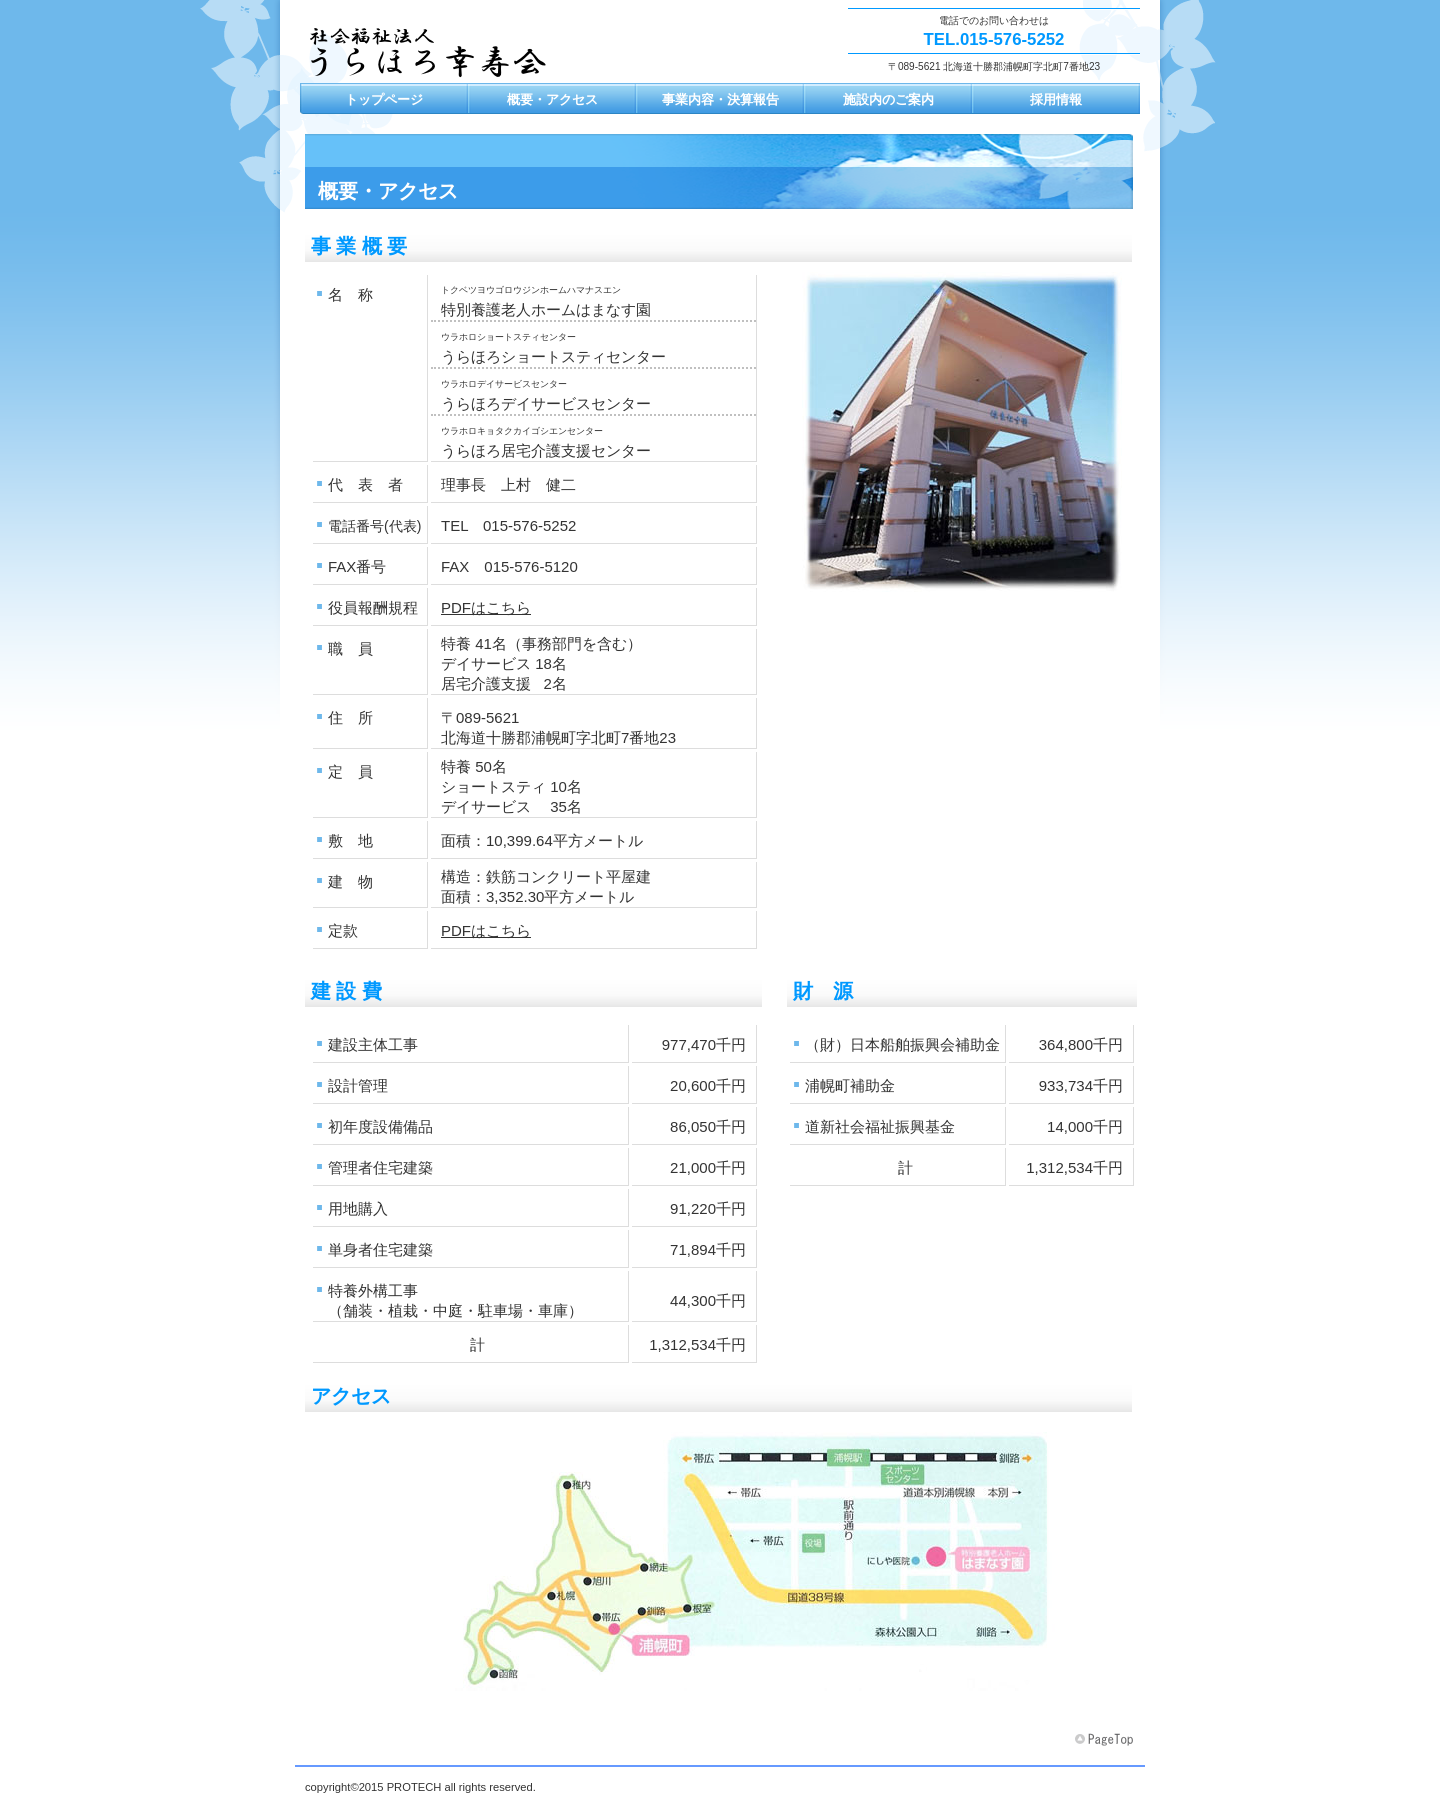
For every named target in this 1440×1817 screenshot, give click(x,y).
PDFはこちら (486, 607)
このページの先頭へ (1106, 1740)
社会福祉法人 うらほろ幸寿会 (435, 60)
